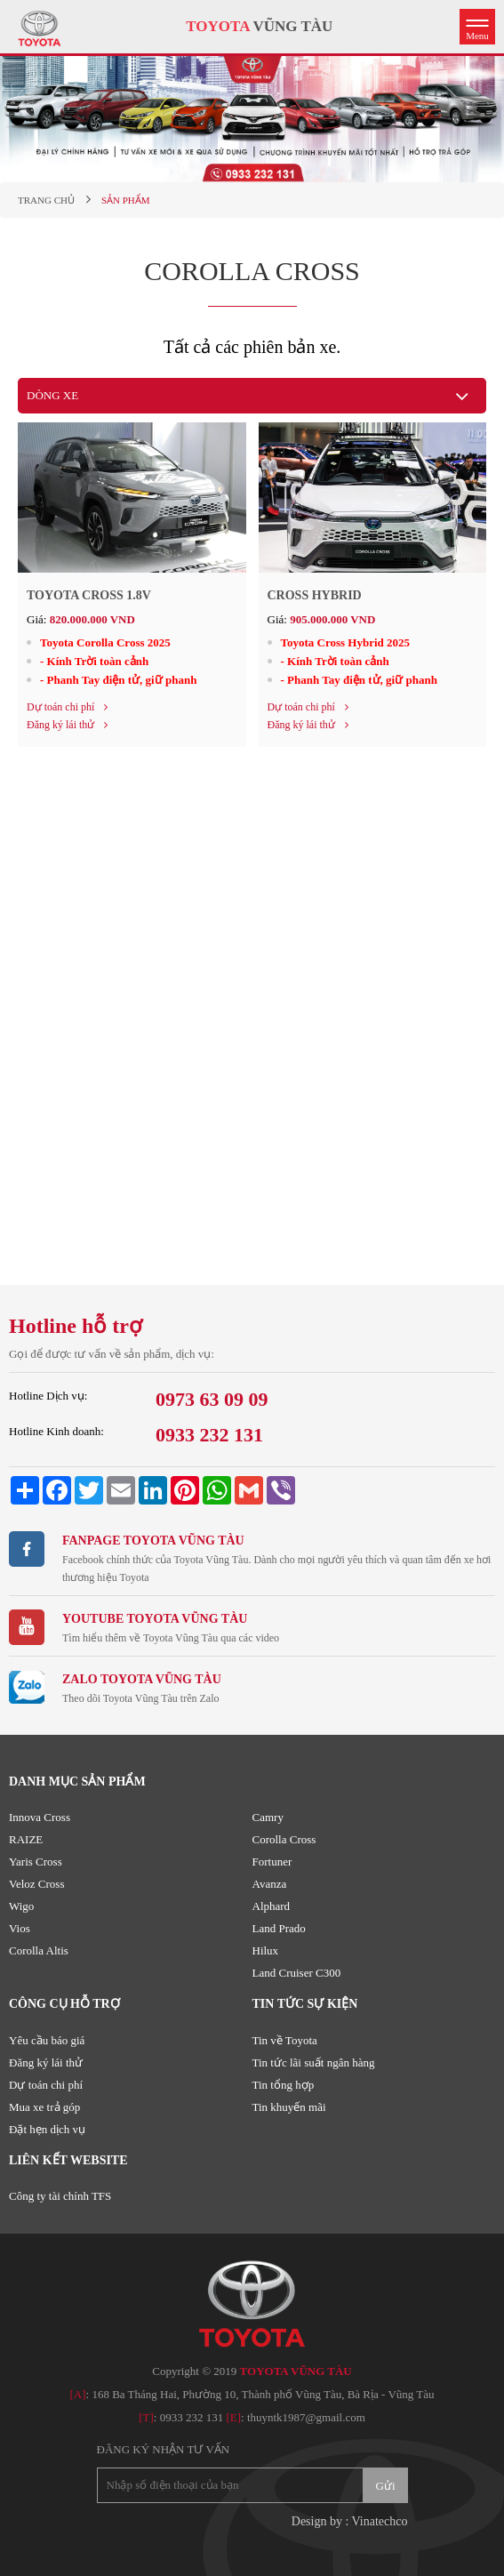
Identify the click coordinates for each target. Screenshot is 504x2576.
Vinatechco (380, 2521)
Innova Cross (39, 1817)
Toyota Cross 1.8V (89, 595)
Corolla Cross (284, 1839)
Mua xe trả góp (44, 2107)
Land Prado (279, 1928)
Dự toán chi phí (46, 2084)
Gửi (386, 2485)
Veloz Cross (36, 1883)
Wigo (21, 1906)
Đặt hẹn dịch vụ (47, 2129)
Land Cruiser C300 (296, 1972)
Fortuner (272, 1861)
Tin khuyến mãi (289, 2107)
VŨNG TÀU (259, 26)
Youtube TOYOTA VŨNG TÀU (154, 1618)
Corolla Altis (38, 1950)
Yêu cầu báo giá (46, 2040)
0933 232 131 (192, 2417)
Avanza (269, 1883)
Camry (268, 1817)
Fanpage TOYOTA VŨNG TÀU (153, 1540)
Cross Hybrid (315, 595)
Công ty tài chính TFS (60, 2196)
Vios (19, 1928)
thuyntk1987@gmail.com (306, 2417)
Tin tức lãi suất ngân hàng (313, 2062)
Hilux (265, 1950)
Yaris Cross (35, 1861)
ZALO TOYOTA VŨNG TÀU (141, 1679)
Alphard (271, 1906)
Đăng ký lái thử (46, 2062)
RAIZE (26, 1839)
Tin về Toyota (284, 2040)
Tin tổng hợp (283, 2084)
